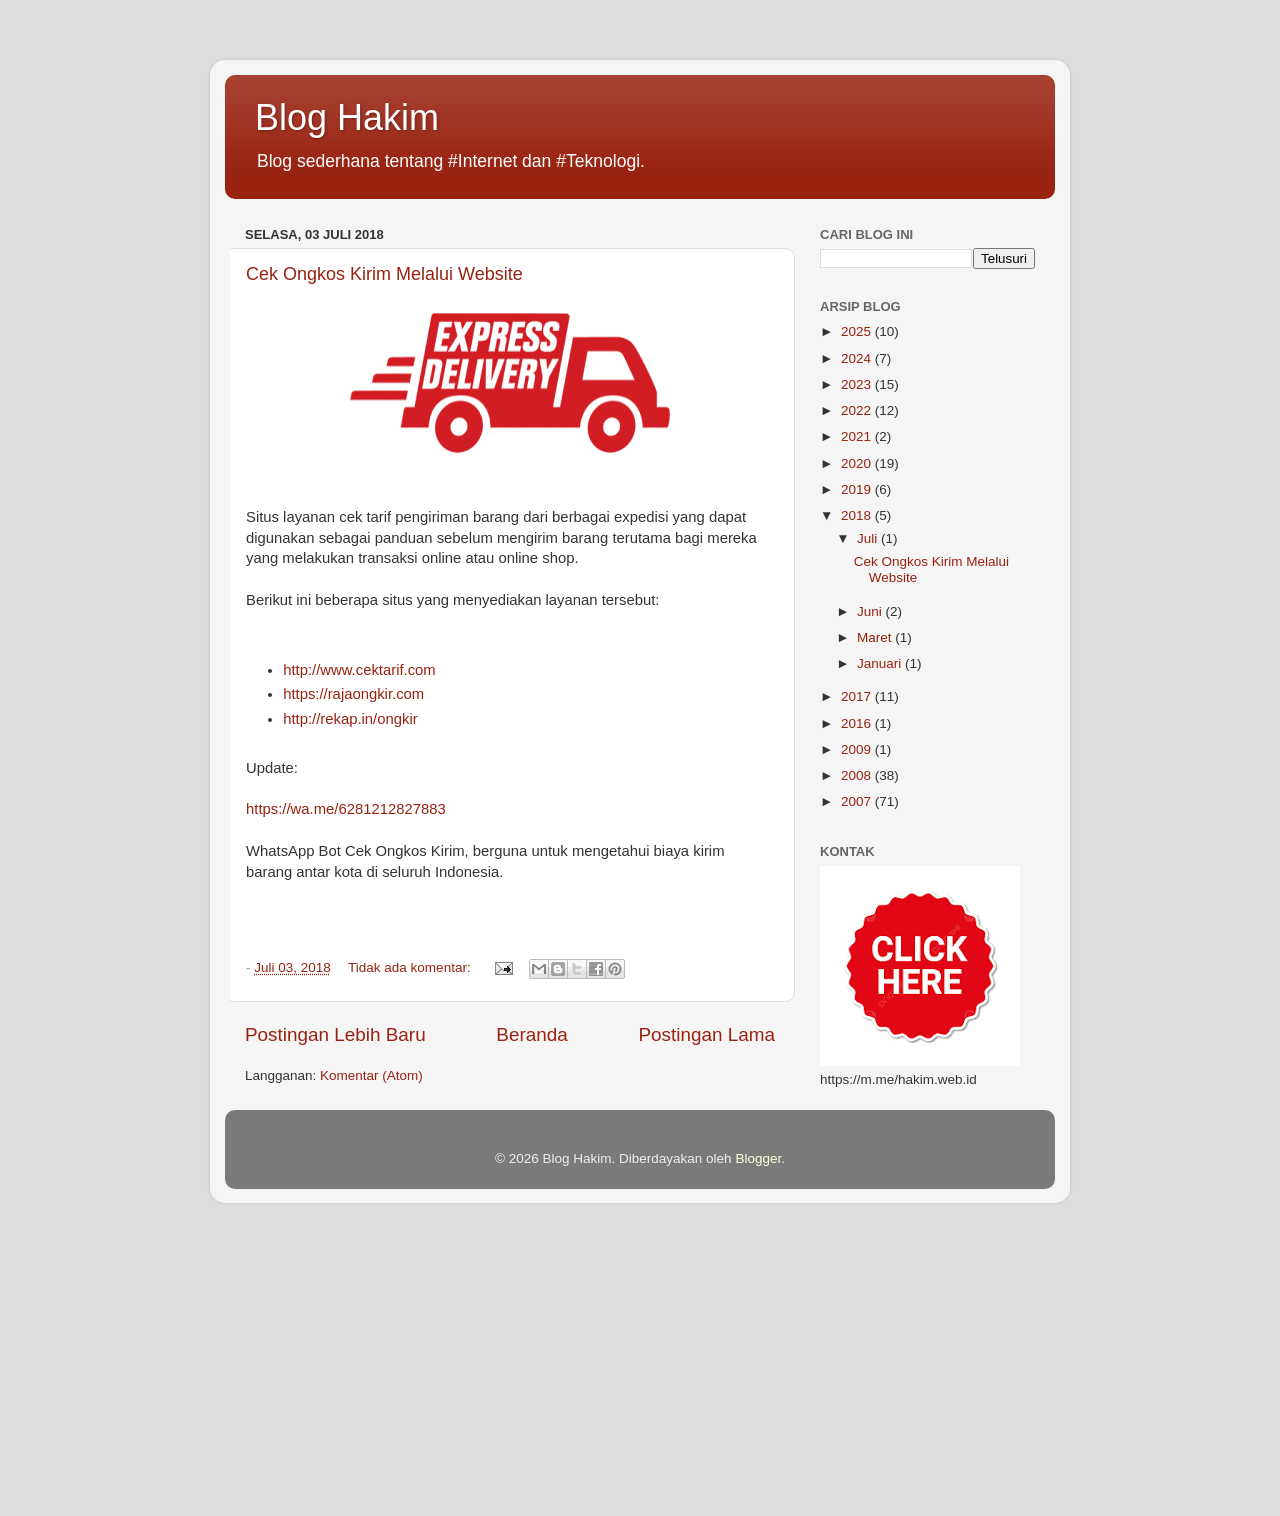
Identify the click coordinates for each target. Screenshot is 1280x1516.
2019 (858, 489)
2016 (858, 723)
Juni (871, 611)
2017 (858, 696)
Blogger (758, 1158)
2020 (858, 463)
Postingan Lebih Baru (335, 1034)
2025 (858, 331)
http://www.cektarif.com (359, 670)
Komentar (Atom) (371, 1075)
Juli (869, 538)
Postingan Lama (706, 1034)
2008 (858, 775)
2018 (858, 515)
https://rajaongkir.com (353, 694)
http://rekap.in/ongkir (350, 719)
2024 (858, 358)
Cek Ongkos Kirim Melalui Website (384, 274)
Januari (881, 663)
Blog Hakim (347, 117)
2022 (858, 410)
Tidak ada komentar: (411, 967)
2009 (858, 749)
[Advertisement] (600, 1373)
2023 (858, 384)
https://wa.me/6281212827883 (346, 809)
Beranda (531, 1034)
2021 (858, 436)
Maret (876, 637)
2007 (858, 801)
